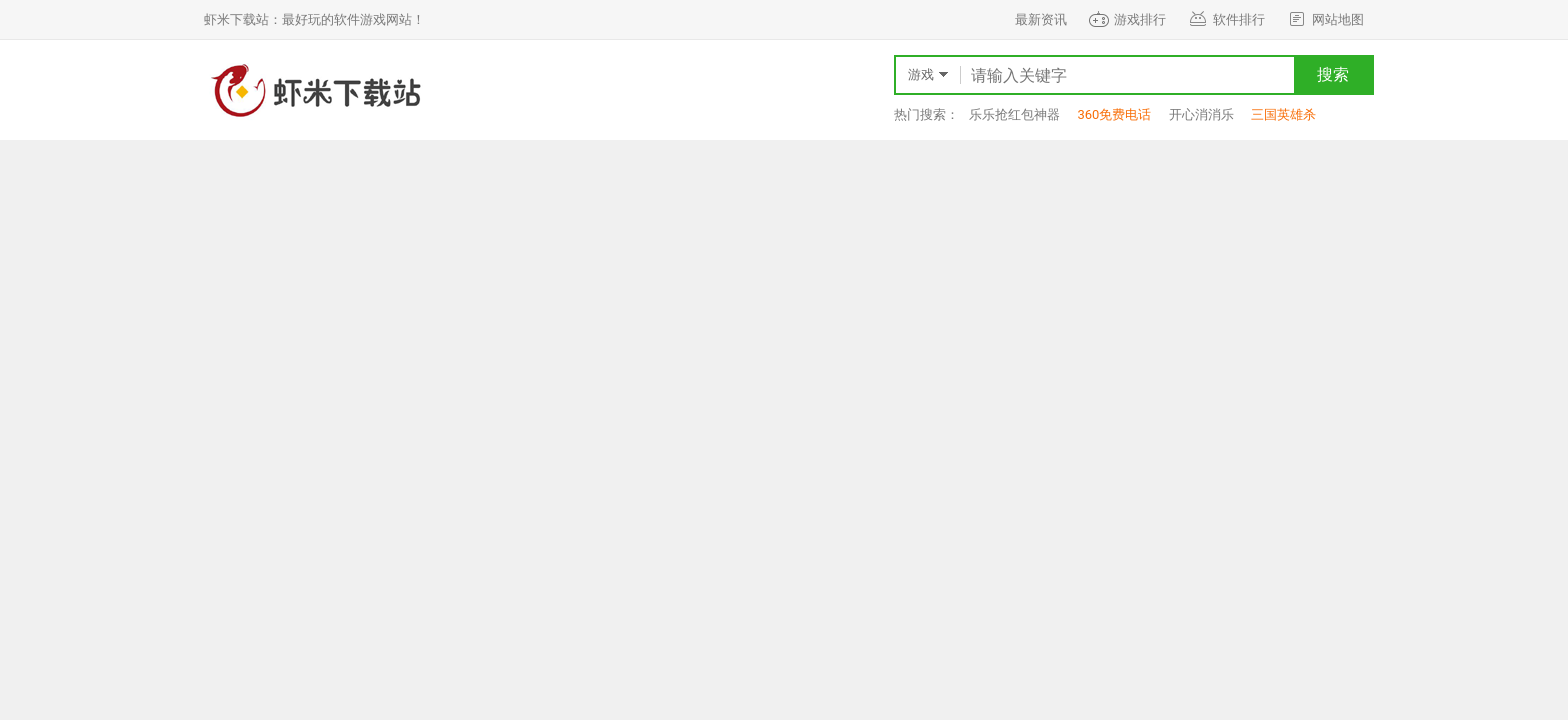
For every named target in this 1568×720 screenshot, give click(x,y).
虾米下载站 (314, 90)
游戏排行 (1126, 19)
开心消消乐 (1201, 114)
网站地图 (1324, 19)
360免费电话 (1114, 114)
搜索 (1333, 74)
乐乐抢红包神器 (1014, 114)
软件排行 (1225, 19)
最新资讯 (1041, 19)
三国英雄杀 (1283, 114)
